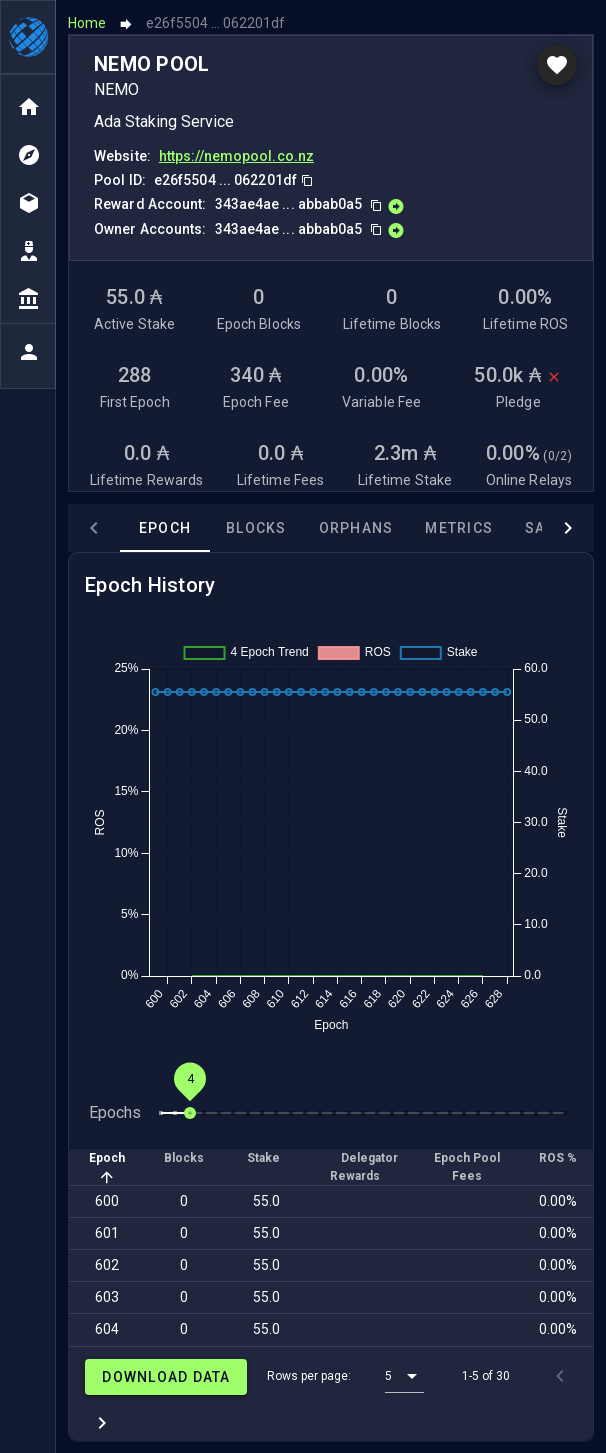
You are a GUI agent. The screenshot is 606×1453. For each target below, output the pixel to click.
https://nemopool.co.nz (236, 155)
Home (87, 22)
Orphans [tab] (356, 527)
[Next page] (102, 1422)
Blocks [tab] (256, 527)
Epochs (115, 1111)
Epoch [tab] (165, 527)
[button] (404, 1375)
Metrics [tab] (459, 527)
